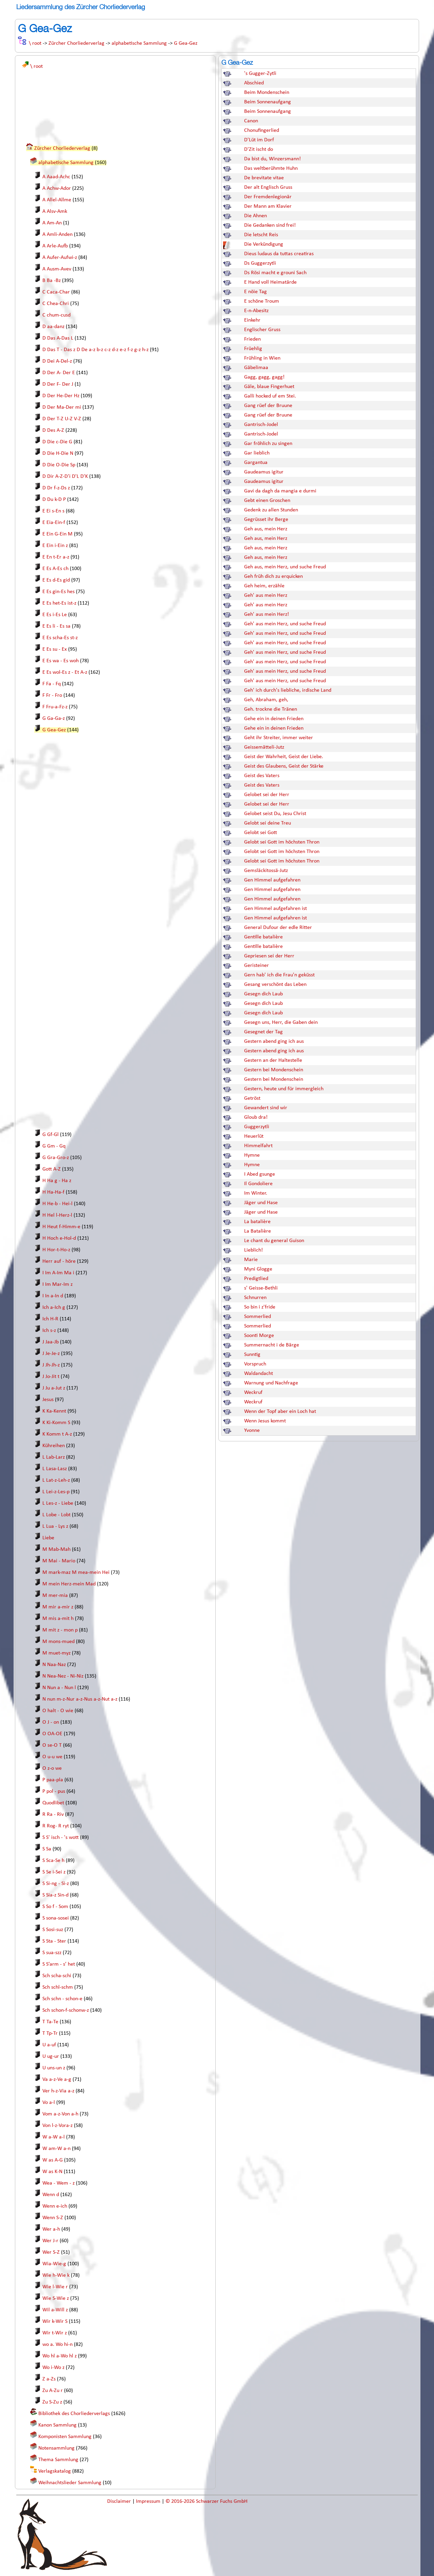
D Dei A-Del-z (57, 361)
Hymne (252, 1155)
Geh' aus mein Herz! (266, 614)
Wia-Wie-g (54, 2264)
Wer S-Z (51, 2252)
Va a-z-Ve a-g (56, 2079)
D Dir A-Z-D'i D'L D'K (65, 476)
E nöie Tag (255, 292)
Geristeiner (256, 965)
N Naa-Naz (54, 1664)
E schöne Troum (261, 301)
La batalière (257, 1221)
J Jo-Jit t (50, 1376)
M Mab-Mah (56, 1549)
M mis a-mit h (58, 1618)
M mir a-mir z (57, 1607)
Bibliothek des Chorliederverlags (74, 2413)
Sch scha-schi (56, 1976)
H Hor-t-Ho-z (56, 1250)
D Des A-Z (53, 430)
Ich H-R (50, 1319)
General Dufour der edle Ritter (278, 927)
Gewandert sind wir (265, 1108)
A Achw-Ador (56, 188)
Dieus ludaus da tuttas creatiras (279, 254)
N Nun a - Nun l (59, 1687)
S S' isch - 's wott (60, 1837)
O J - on (50, 1722)
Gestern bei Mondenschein (273, 1070)
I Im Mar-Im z (57, 1284)
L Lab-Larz (53, 1457)
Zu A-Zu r (52, 2390)
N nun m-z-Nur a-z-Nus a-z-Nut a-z (79, 1699)
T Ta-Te (50, 2022)
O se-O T (52, 1745)
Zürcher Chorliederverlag (76, 43)
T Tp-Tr (50, 2033)
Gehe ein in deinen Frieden (273, 719)
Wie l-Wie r (55, 2287)
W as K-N (52, 2171)
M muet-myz (56, 1653)
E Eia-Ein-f (53, 522)
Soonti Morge (259, 1335)
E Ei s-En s (53, 511)
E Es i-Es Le (54, 614)
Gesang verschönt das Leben (275, 984)
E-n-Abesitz (256, 310)
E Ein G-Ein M (57, 534)
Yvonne (252, 1430)
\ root (35, 43)
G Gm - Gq (53, 1146)
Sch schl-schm (57, 1987)
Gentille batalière (263, 937)
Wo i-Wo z (53, 2367)
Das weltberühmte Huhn (271, 168)
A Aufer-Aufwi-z (59, 257)
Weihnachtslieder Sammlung (69, 2483)
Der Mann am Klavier (268, 206)
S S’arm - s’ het (58, 1964)
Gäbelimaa (256, 367)
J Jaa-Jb (50, 1342)
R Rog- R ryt (55, 1826)
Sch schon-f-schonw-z (65, 2010)
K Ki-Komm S (56, 1422)
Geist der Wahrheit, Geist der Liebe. (283, 756)
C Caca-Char (56, 292)
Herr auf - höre (59, 1261)
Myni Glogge (258, 1269)
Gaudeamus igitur (263, 472)
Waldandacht (258, 1373)
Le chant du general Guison (274, 1240)
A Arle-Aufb (55, 246)
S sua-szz (51, 1952)
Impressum (149, 2501)
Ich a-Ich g (53, 1307)
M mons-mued (58, 1641)
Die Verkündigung (263, 244)
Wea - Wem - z (58, 2183)
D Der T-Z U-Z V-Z (61, 419)
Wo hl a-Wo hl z (59, 2356)
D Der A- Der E (58, 373)
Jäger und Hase (261, 1202)
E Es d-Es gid (56, 580)
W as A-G (52, 2160)
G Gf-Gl (50, 1134)
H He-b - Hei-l (57, 1203)
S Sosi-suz (52, 1929)
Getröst (252, 1098)
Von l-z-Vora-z (57, 2125)
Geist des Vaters (261, 775)
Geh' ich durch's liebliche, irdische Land (287, 690)
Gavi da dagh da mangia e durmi (280, 491)
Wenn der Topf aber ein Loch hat (280, 1411)
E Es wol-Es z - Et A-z (64, 672)
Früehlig (253, 348)
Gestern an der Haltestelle (273, 1060)
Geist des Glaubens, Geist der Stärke (283, 766)
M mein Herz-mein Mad (69, 1584)
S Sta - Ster (54, 1941)
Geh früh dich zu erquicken (273, 576)
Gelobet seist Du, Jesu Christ (275, 813)
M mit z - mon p (60, 1630)
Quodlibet (53, 1803)
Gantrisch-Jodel (261, 424)
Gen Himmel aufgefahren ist (275, 908)
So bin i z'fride (259, 1307)
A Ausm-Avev (56, 269)
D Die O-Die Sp (58, 465)
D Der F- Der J (57, 384)
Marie (251, 1259)
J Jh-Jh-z (51, 1365)
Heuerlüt (253, 1136)
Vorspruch (255, 1364)
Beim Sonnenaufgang (267, 102)
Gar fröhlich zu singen (268, 443)
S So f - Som (55, 1906)
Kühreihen (53, 1445)
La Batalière (257, 1231)
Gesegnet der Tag (263, 1032)
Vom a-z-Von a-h (60, 2114)
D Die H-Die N (57, 453)
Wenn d (50, 2194)
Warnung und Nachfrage (271, 1383)
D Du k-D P (54, 499)
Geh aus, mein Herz (265, 529)
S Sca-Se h (53, 1860)
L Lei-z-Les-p (56, 1492)
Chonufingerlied (261, 130)
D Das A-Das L (57, 338)
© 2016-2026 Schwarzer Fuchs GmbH (206, 2501)
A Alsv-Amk (54, 211)
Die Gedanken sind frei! (270, 225)
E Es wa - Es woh (60, 661)
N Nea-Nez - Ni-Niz (62, 1676)
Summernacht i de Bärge (271, 1345)
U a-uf (49, 2045)
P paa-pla (52, 1780)
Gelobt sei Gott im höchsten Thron (281, 842)
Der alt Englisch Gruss (268, 187)
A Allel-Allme (56, 200)
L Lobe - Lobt (56, 1515)
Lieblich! (253, 1250)
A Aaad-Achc (56, 177)
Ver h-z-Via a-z (58, 2091)
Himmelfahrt (258, 1146)
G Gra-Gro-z (55, 1157)
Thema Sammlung (58, 2459)
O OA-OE (52, 1734)
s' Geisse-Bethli (261, 1288)
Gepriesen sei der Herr (269, 956)
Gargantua (256, 462)
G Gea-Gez (185, 43)
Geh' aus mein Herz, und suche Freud (285, 624)
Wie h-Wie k (56, 2275)
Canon (251, 121)
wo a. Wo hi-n (57, 2344)
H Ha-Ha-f (53, 1192)
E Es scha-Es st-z (60, 638)
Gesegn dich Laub (263, 994)
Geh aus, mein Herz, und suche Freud (285, 567)
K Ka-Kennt (54, 1411)
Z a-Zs (49, 2379)
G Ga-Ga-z (53, 718)
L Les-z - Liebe (57, 1503)
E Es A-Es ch (55, 568)
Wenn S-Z (52, 2217)
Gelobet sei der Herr (266, 794)
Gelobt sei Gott (260, 832)
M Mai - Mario (58, 1561)
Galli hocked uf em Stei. (270, 396)
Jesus (48, 1399)
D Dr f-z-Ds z (56, 488)
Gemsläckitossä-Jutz (266, 870)
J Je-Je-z (51, 1353)
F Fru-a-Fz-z (54, 707)
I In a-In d (52, 1296)
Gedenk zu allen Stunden (271, 510)
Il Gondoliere (258, 1183)
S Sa (46, 1849)
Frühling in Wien (262, 358)
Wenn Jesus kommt (265, 1421)
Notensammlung (56, 2448)
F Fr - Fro (52, 695)
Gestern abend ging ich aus (274, 1041)
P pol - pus (53, 1791)
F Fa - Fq (51, 684)
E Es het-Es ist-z (59, 603)
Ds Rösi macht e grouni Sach (275, 273)
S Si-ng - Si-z (55, 1883)
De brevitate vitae (264, 178)
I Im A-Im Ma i (58, 1273)
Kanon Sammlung (57, 2425)
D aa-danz (53, 326)
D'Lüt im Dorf (259, 140)
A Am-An (52, 223)
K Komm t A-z (57, 1434)
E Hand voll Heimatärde (270, 282)
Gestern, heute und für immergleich (283, 1089)
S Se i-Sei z (53, 1872)
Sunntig (252, 1354)
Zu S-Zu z (52, 2402)
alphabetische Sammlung (139, 43)
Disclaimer (119, 2501)
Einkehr (252, 320)
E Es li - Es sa (56, 626)
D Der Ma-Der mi (61, 407)
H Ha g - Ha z (56, 1180)
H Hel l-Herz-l (57, 1215)
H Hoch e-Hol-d (59, 1238)
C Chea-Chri (55, 303)
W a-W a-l (53, 2137)
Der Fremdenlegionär (268, 197)
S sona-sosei (55, 1918)
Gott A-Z (51, 1169)
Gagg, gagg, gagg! (264, 377)
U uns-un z (53, 2068)
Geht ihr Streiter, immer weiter (278, 738)
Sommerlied (257, 1316)
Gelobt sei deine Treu (267, 823)
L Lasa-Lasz (54, 1469)
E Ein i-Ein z (55, 545)
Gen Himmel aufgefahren (272, 880)
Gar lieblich (257, 453)
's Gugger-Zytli (260, 73)
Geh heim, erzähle (264, 586)
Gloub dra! (256, 1117)
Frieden (252, 339)
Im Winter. (255, 1193)
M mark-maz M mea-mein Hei (76, 1572)
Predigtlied (256, 1278)
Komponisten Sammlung (65, 2436)
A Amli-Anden (57, 234)
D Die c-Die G (57, 442)
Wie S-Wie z (55, 2298)
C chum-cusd (56, 315)
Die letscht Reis (261, 235)
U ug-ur (50, 2056)
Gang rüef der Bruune (268, 405)
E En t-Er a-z (55, 557)
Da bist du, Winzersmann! (272, 159)
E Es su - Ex (54, 649)
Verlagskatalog (54, 2471)
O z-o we (52, 1768)
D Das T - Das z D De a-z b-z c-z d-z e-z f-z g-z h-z (95, 349)
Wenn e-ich (54, 2206)
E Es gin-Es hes (58, 591)
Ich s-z (49, 1330)
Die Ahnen (255, 216)
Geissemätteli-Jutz (264, 747)
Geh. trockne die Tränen (270, 709)
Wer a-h (51, 2229)
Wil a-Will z (55, 2310)
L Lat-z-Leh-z (56, 1480)
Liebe (48, 1538)
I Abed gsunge (259, 1174)
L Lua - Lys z (55, 1526)
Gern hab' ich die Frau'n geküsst (279, 975)
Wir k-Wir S (54, 2321)
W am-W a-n (56, 2148)
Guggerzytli (256, 1127)
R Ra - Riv (53, 1814)
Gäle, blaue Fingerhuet (269, 386)
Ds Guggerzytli (260, 263)
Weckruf (253, 1392)
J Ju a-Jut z (53, 1388)
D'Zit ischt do (258, 149)
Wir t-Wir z (54, 2333)
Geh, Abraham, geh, (266, 700)
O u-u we (52, 1757)
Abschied (254, 83)
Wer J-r (50, 2241)
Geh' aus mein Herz (265, 595)
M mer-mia (55, 1595)
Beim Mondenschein (266, 92)
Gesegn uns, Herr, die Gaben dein (281, 1022)
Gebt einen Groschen (267, 500)
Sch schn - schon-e (62, 1999)
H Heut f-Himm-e (61, 1227)
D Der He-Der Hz (60, 396)
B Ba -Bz (51, 280)
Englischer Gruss (262, 329)
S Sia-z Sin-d (55, 1895)
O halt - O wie (57, 1710)
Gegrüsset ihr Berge (266, 519)
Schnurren (255, 1297)
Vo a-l (48, 2102)
